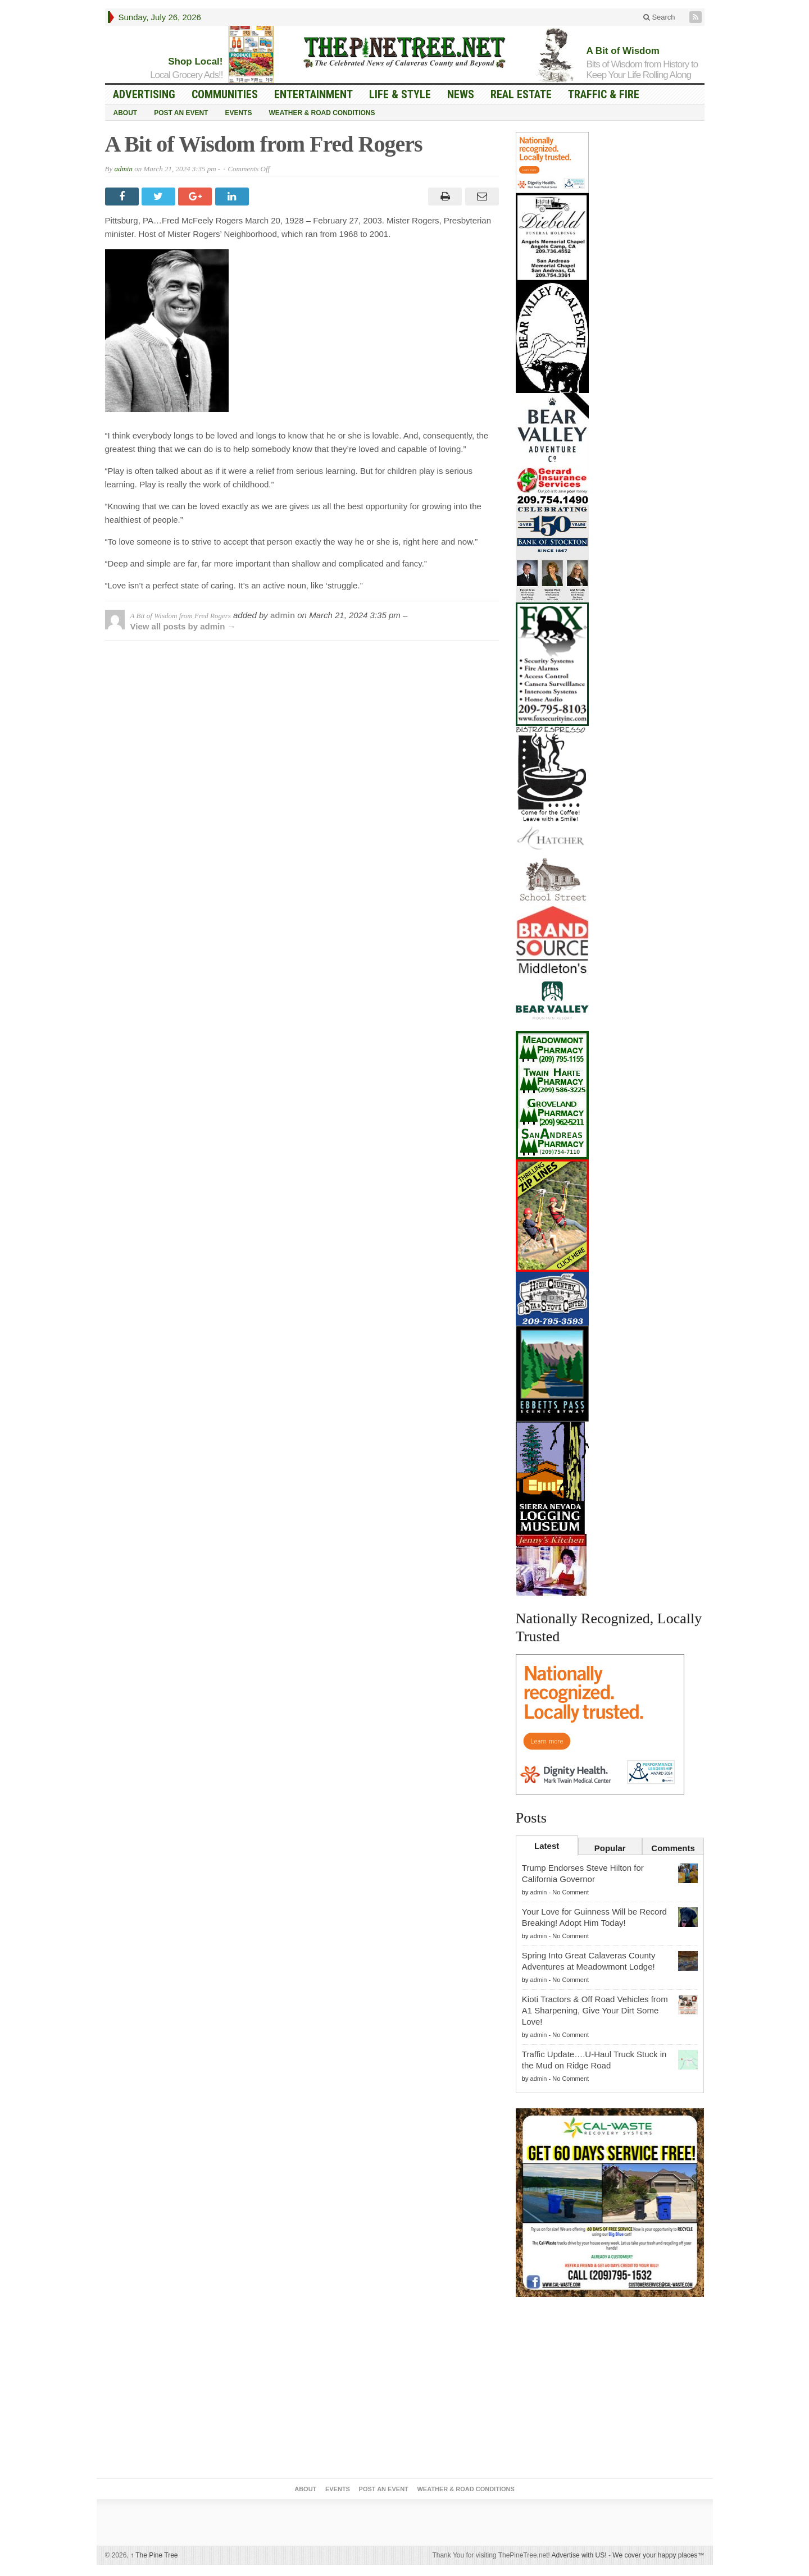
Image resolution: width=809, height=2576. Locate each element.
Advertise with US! (579, 2555)
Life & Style (400, 94)
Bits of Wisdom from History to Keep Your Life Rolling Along (642, 69)
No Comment (570, 1892)
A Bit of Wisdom (623, 50)
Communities (225, 94)
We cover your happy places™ (658, 2555)
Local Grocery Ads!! (186, 75)
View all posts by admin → (183, 626)
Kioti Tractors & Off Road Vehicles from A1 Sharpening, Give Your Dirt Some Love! (595, 2010)
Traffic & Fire (603, 94)
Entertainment (313, 94)
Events (238, 113)
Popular (610, 1848)
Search (659, 17)
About (125, 113)
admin (123, 169)
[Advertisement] (610, 2390)
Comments (673, 1848)
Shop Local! (195, 61)
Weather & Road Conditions (322, 113)
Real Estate (521, 94)
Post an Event (181, 113)
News (460, 94)
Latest (546, 1846)
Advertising (144, 94)
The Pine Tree (154, 2555)
